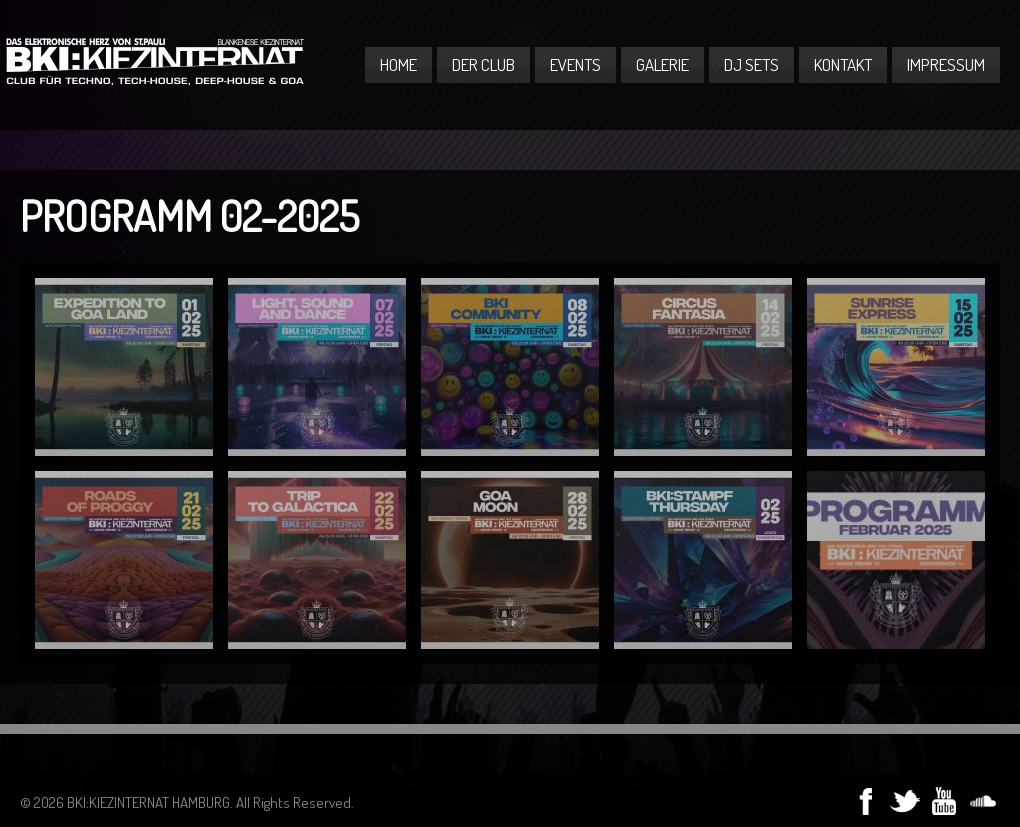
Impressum (946, 64)
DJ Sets (751, 64)
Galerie (662, 64)
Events (575, 64)
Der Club (483, 64)
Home (398, 64)
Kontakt (843, 64)
